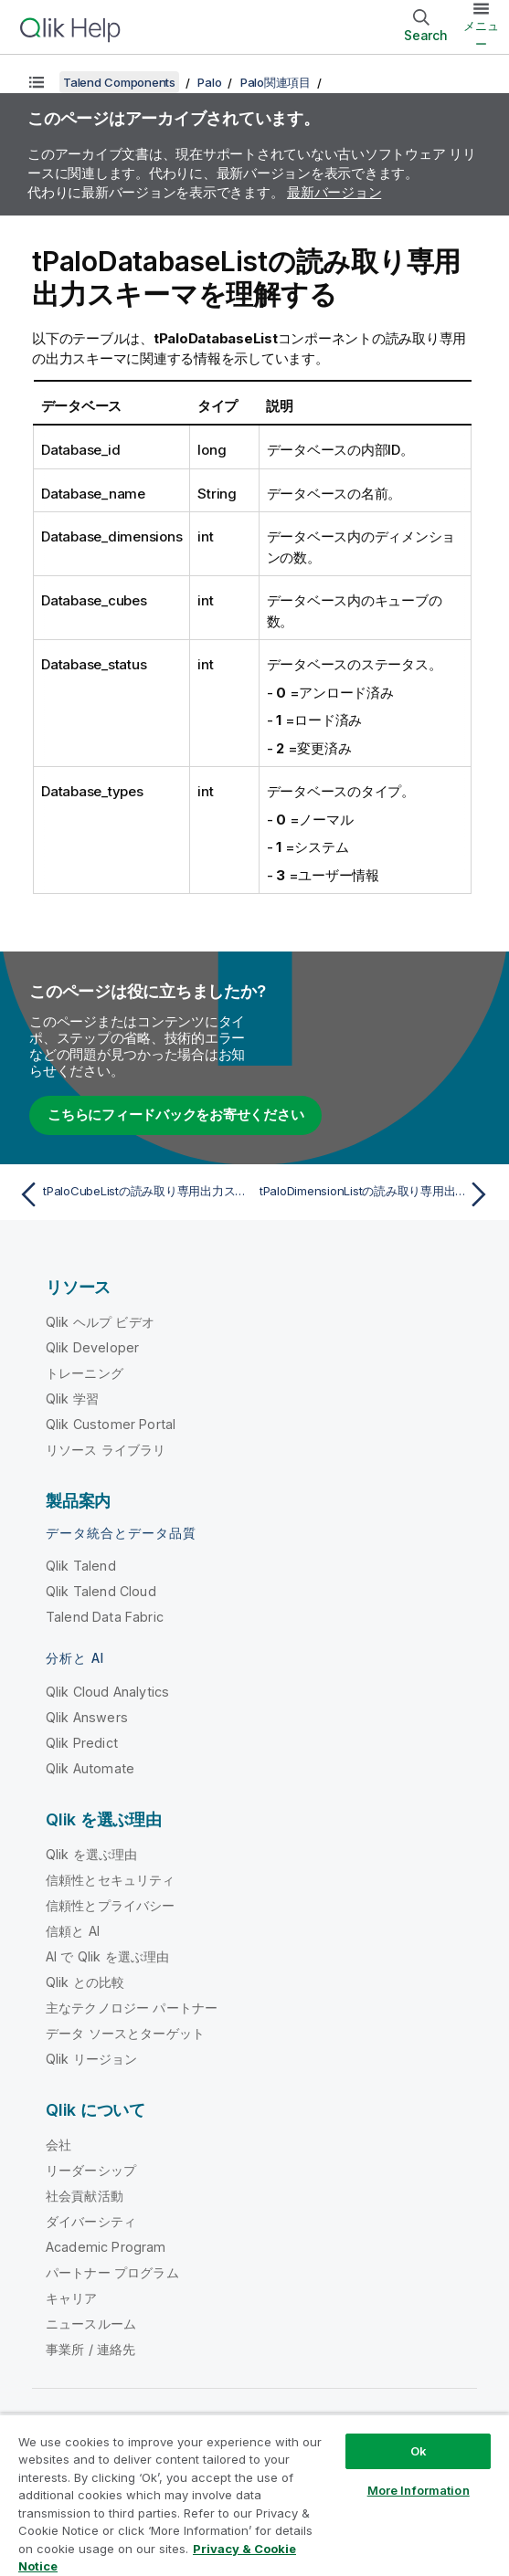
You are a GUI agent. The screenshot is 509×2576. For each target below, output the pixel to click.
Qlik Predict (82, 1743)
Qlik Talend (81, 1565)
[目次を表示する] (36, 82)
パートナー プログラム (112, 2272)
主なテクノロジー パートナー (131, 2007)
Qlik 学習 (72, 1398)
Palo (209, 82)
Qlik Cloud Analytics (107, 1691)
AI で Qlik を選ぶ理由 (107, 1956)
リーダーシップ (91, 2170)
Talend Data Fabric (105, 1616)
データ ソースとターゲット (125, 2033)
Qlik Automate (90, 1768)
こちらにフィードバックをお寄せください (175, 1114)
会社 (58, 2144)
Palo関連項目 (275, 82)
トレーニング (84, 1373)
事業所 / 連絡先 (90, 2349)
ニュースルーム (91, 2323)
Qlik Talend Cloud (101, 1591)
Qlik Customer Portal (110, 1424)
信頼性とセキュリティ (110, 1879)
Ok (418, 2451)
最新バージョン (334, 192)
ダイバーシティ (91, 2221)
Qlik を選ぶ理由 (92, 1854)
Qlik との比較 (85, 1982)
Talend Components (119, 82)
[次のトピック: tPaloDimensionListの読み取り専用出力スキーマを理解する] (377, 1194)
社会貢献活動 (84, 2195)
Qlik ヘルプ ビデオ (100, 1322)
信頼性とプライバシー (110, 1905)
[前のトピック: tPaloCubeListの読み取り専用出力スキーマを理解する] (131, 1194)
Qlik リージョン (92, 2058)
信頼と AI (73, 1931)
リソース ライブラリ (106, 1449)
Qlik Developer (92, 1347)
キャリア (72, 2298)
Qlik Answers (87, 1717)
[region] (254, 2494)
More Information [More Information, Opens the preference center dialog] (418, 2490)
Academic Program (106, 2247)
